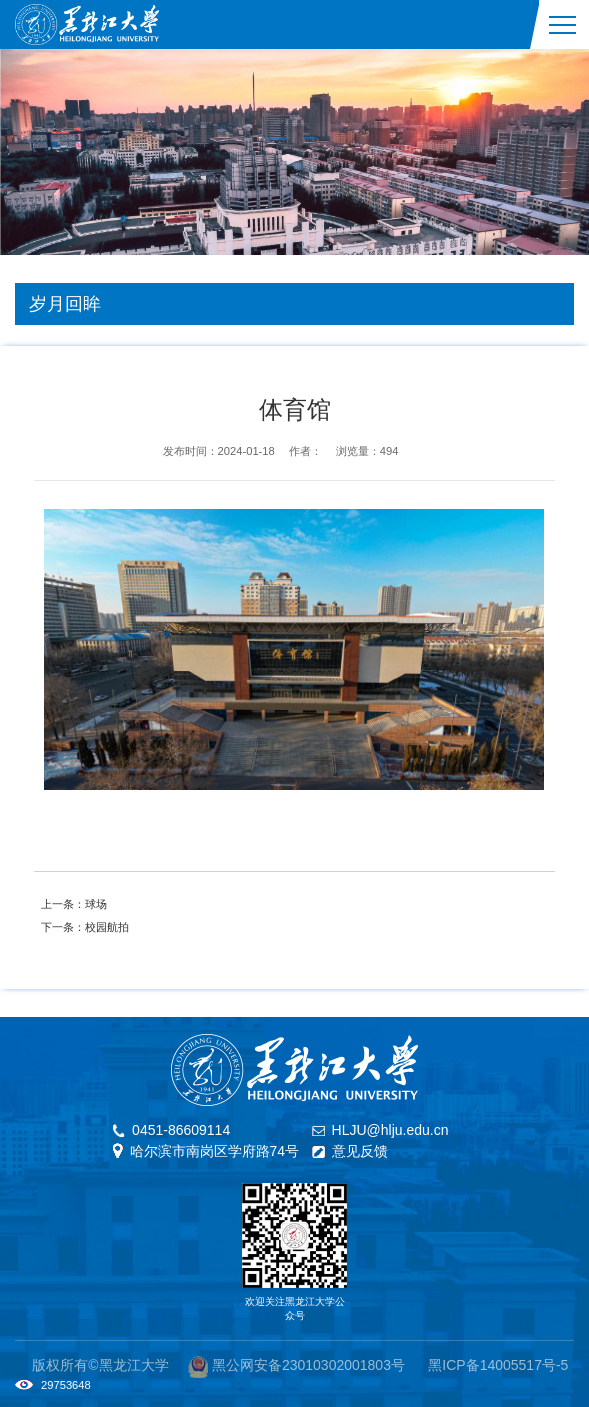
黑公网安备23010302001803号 (308, 1365)
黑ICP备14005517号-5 (498, 1365)
